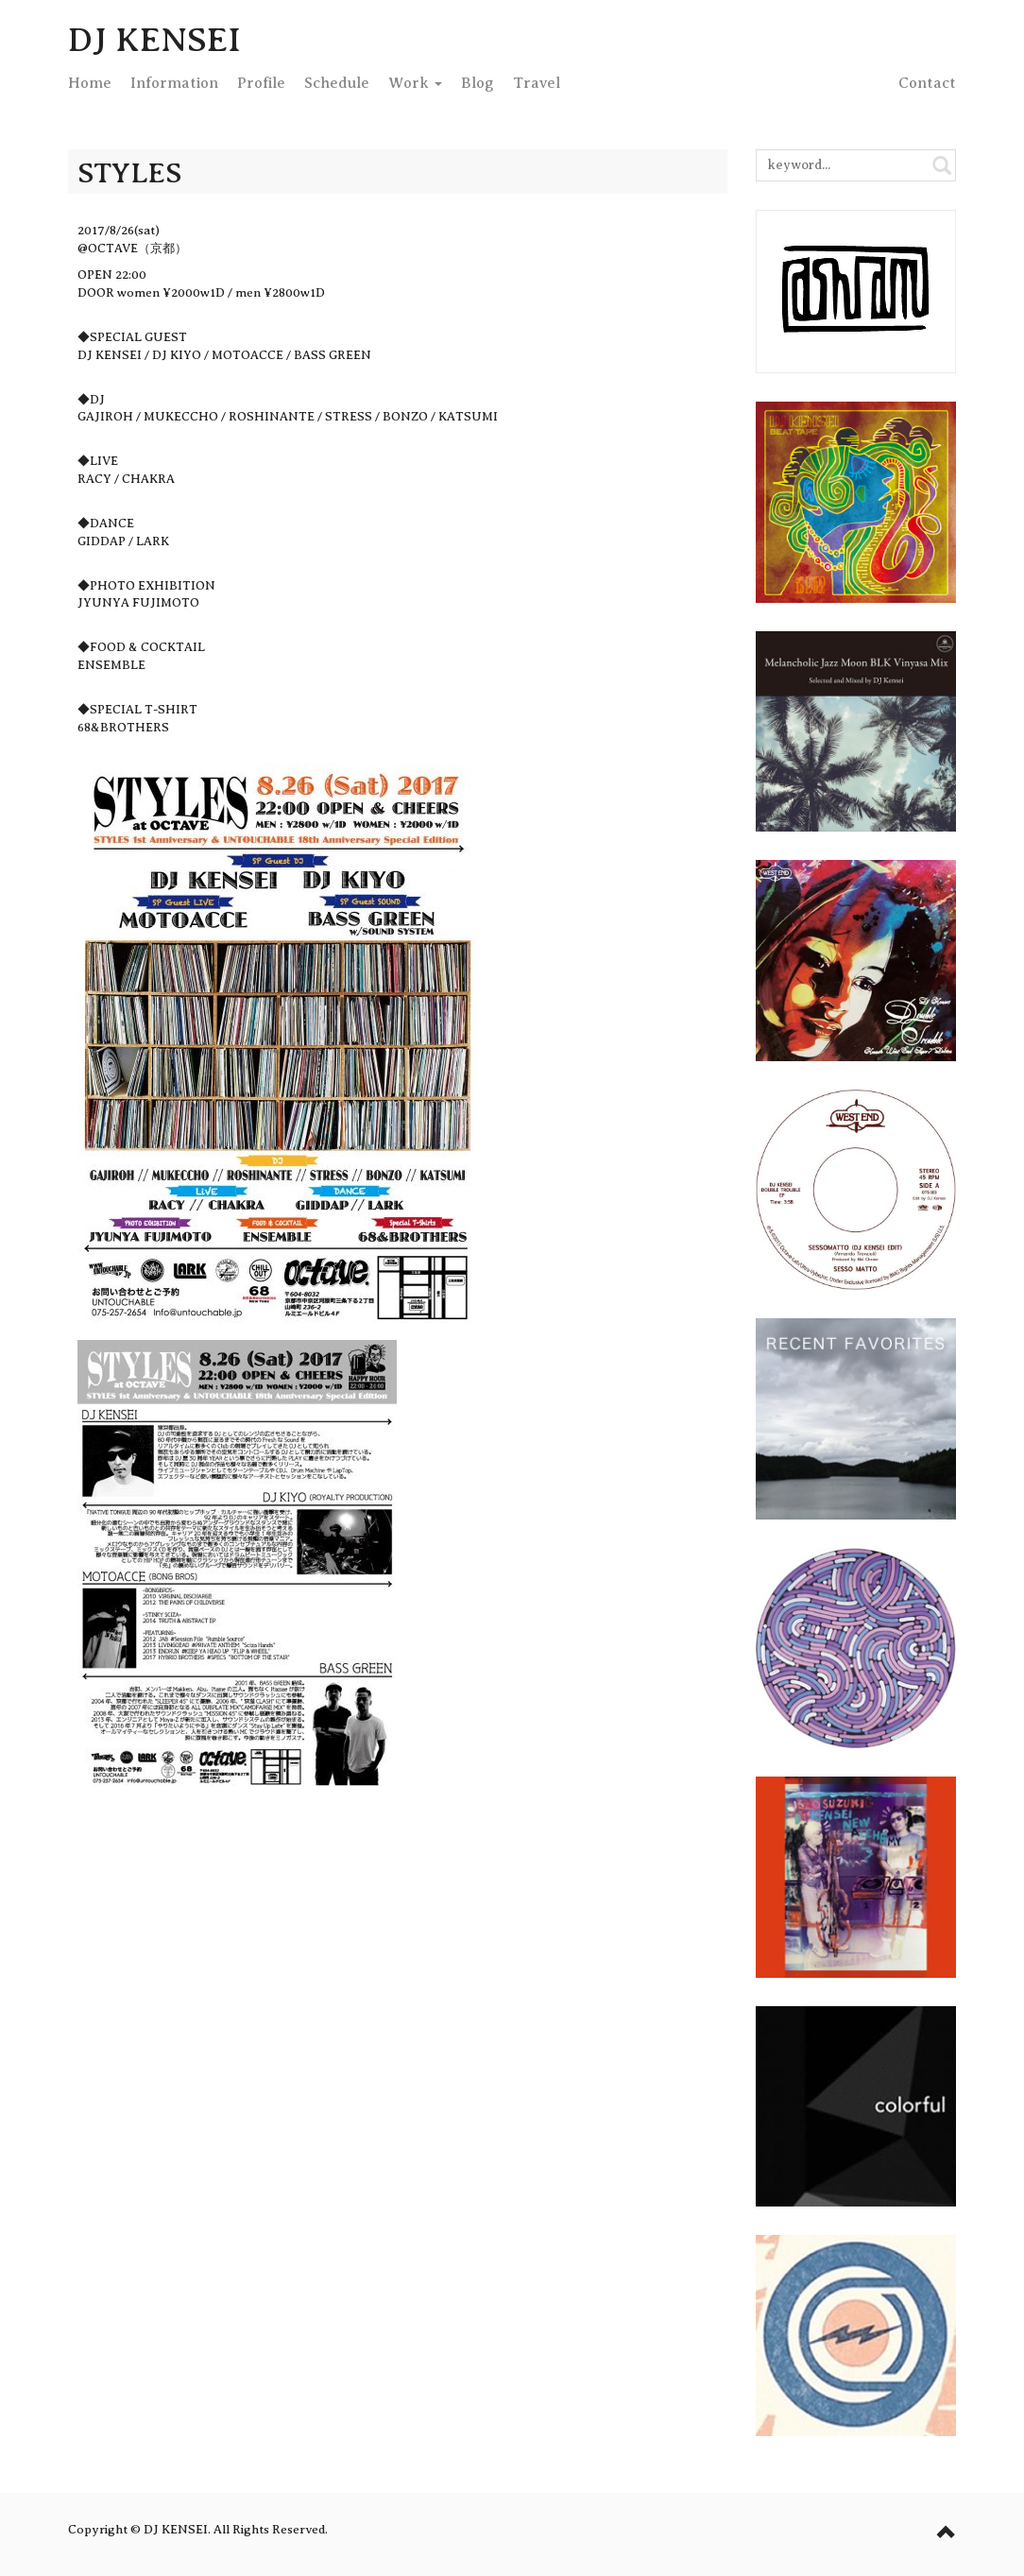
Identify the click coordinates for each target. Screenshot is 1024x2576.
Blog (477, 83)
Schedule (336, 83)
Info (174, 83)
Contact (927, 83)
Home (89, 83)
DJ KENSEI (154, 40)
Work (415, 83)
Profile (261, 83)
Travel (536, 83)
